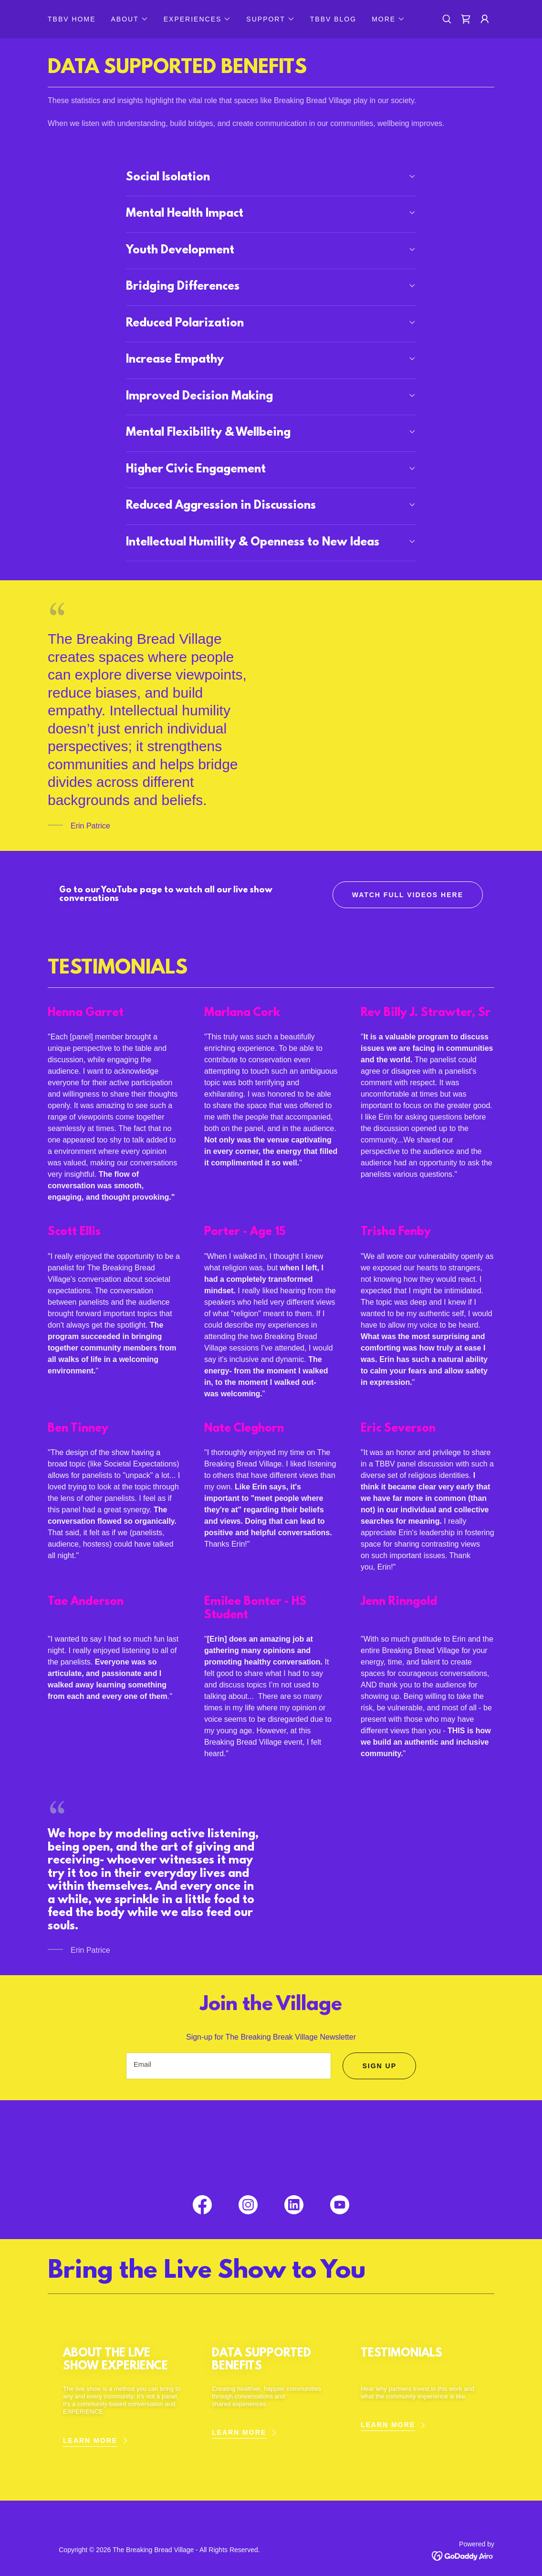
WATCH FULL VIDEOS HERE (407, 895)
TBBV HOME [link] (71, 19)
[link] (465, 19)
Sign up (379, 2066)
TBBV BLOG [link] (333, 19)
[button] (129, 19)
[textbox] (228, 2065)
